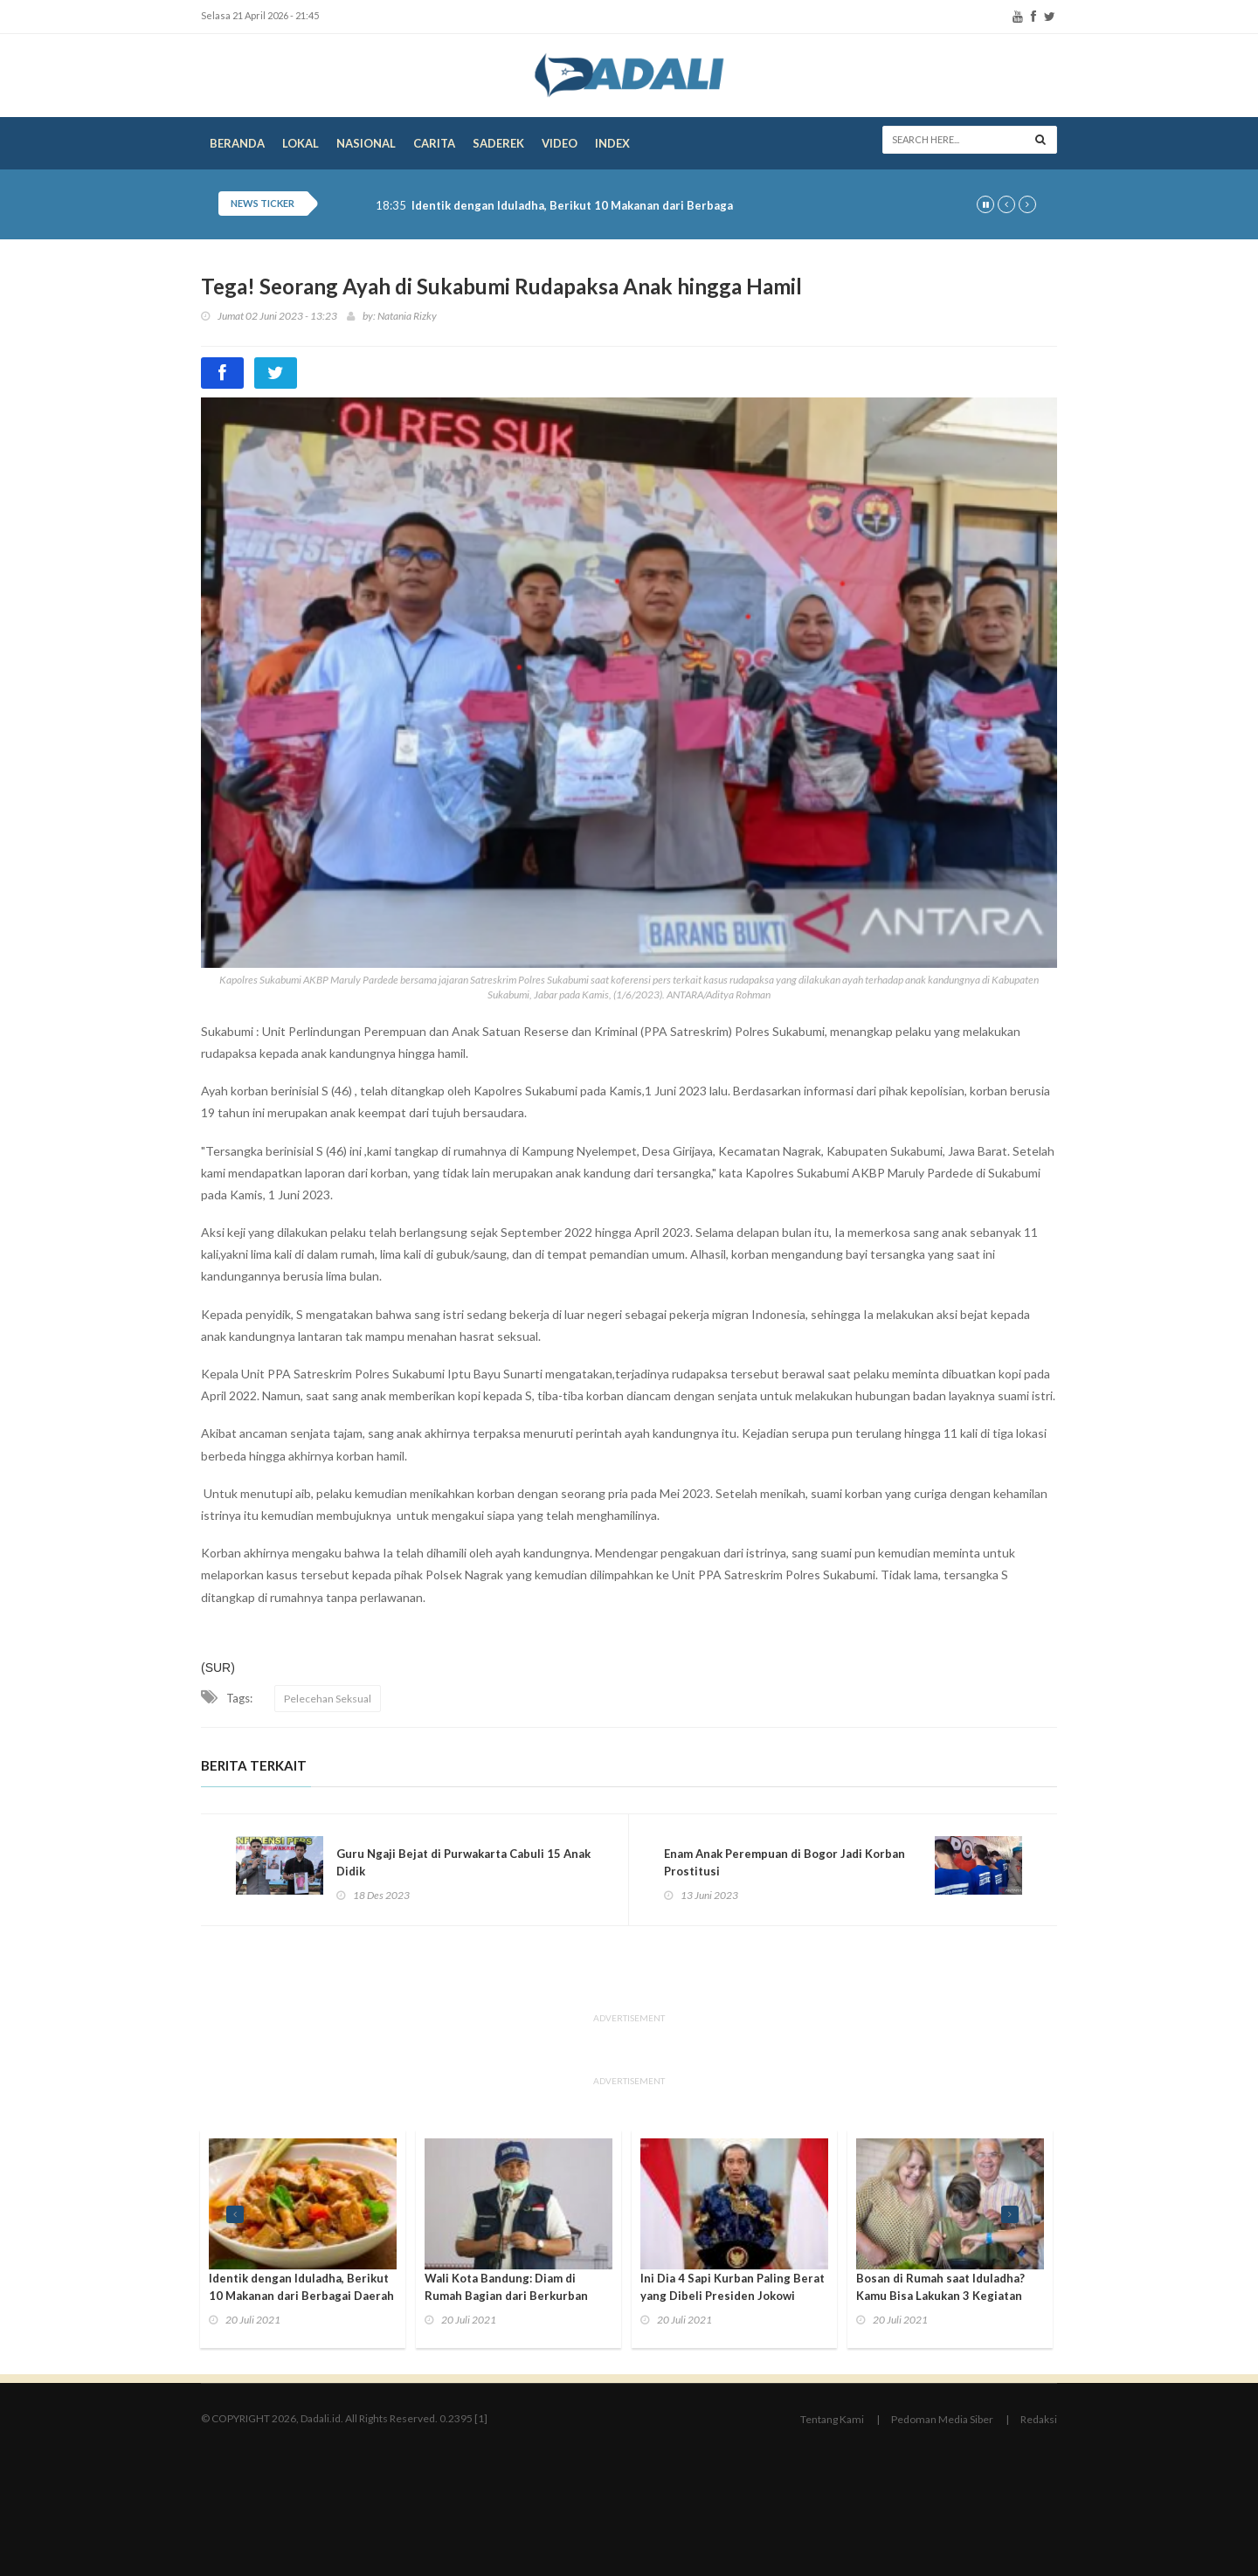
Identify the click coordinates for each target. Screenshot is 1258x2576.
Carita (434, 143)
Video (559, 143)
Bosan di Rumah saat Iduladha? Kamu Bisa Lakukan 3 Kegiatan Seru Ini (940, 2295)
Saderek (498, 143)
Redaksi (1038, 2419)
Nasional (366, 143)
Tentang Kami (832, 2419)
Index (612, 143)
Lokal (300, 143)
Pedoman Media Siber (942, 2419)
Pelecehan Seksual (327, 1698)
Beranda (237, 143)
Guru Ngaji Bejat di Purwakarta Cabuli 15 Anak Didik (463, 1862)
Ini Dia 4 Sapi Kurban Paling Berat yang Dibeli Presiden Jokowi (732, 2287)
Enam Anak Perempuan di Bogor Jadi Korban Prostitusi (784, 1862)
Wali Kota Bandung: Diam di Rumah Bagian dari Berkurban (506, 2287)
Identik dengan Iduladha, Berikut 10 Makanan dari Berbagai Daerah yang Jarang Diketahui (657, 205)
